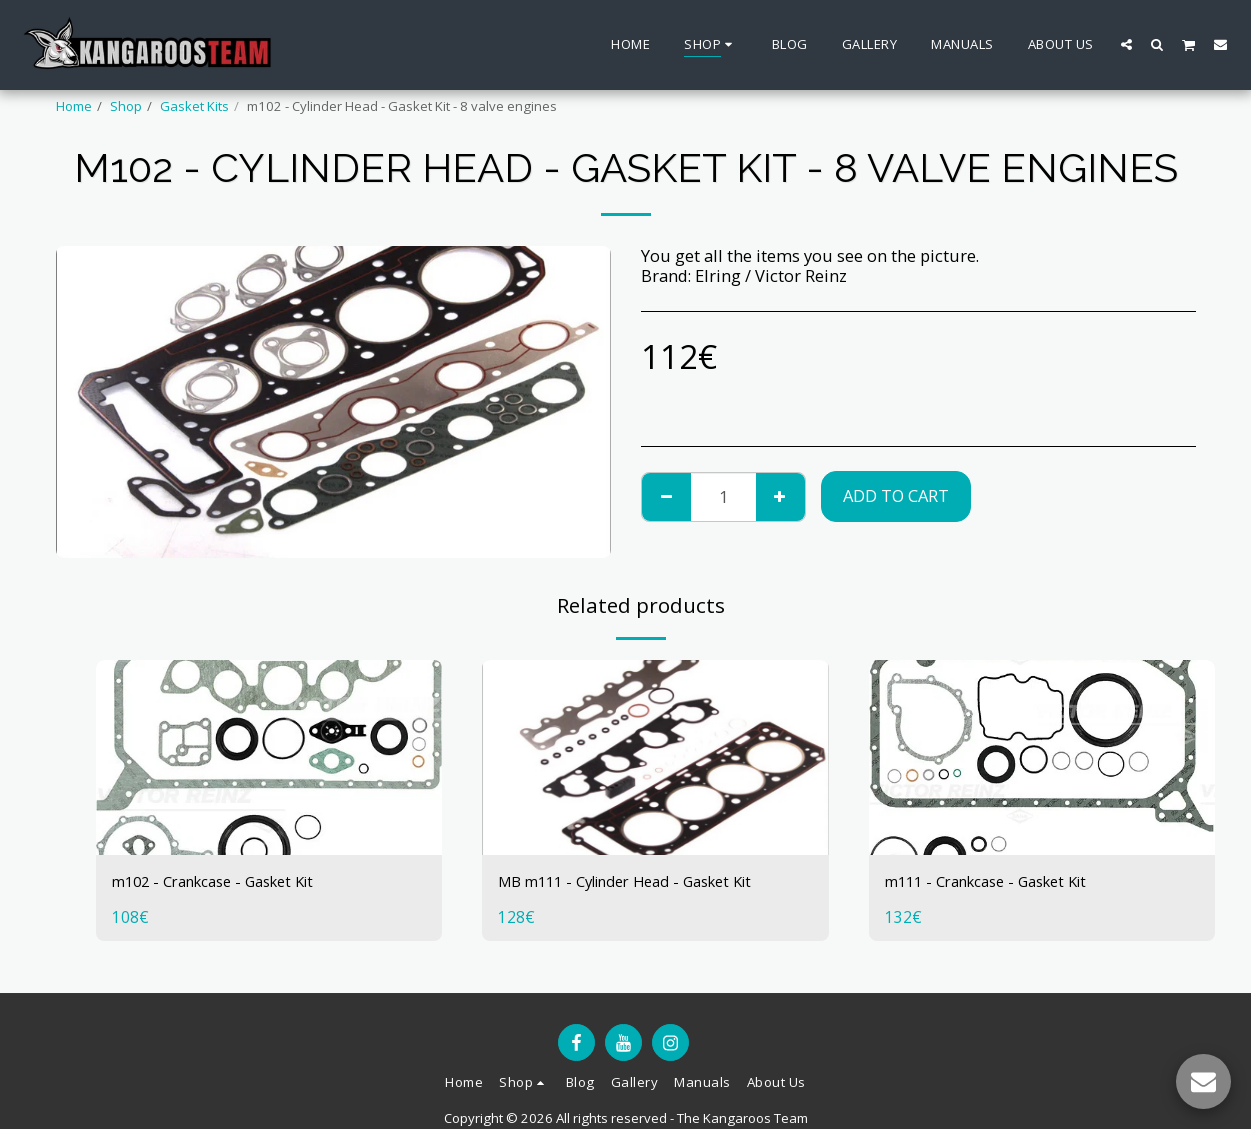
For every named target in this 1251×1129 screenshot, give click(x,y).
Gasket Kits (194, 106)
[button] (1126, 44)
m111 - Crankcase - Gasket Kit (998, 882)
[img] (269, 757)
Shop (126, 106)
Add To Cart (896, 495)
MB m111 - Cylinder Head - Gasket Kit (641, 882)
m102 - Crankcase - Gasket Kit (225, 882)
